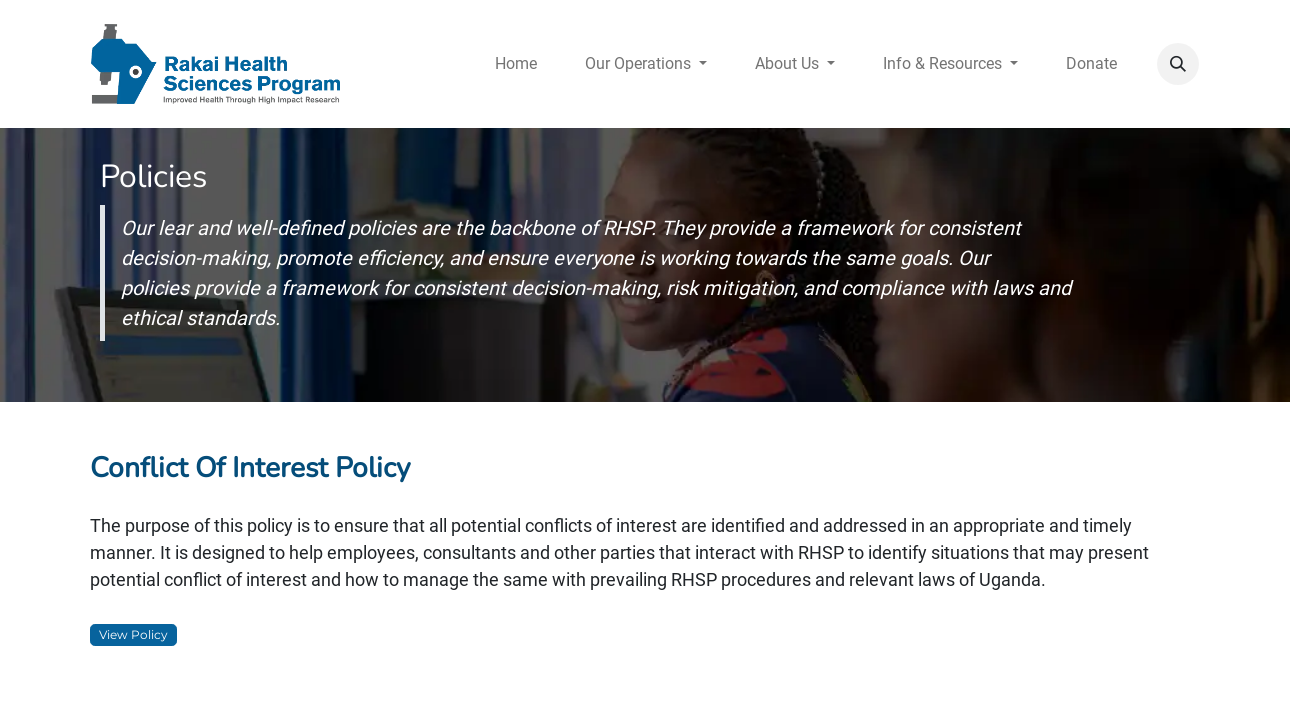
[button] (1178, 64)
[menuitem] (516, 64)
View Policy (133, 634)
